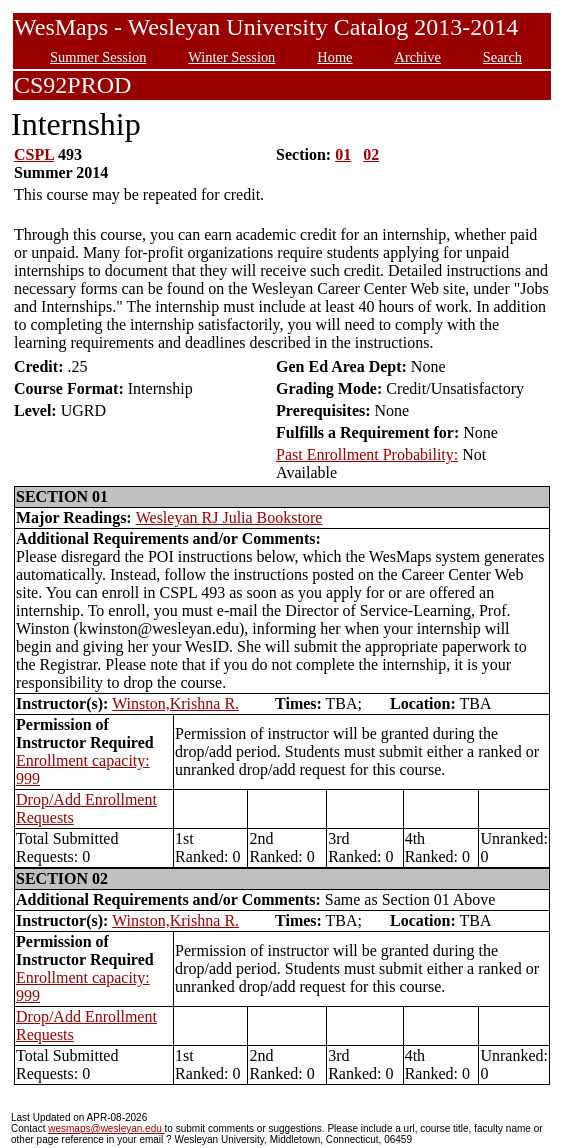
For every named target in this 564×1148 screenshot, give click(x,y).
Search (502, 57)
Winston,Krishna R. (175, 703)
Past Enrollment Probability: (367, 454)
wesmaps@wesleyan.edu (106, 1128)
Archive (417, 57)
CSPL (34, 154)
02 (371, 154)
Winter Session (231, 57)
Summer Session (98, 57)
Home (334, 57)
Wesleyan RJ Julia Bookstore (229, 517)
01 (343, 154)
